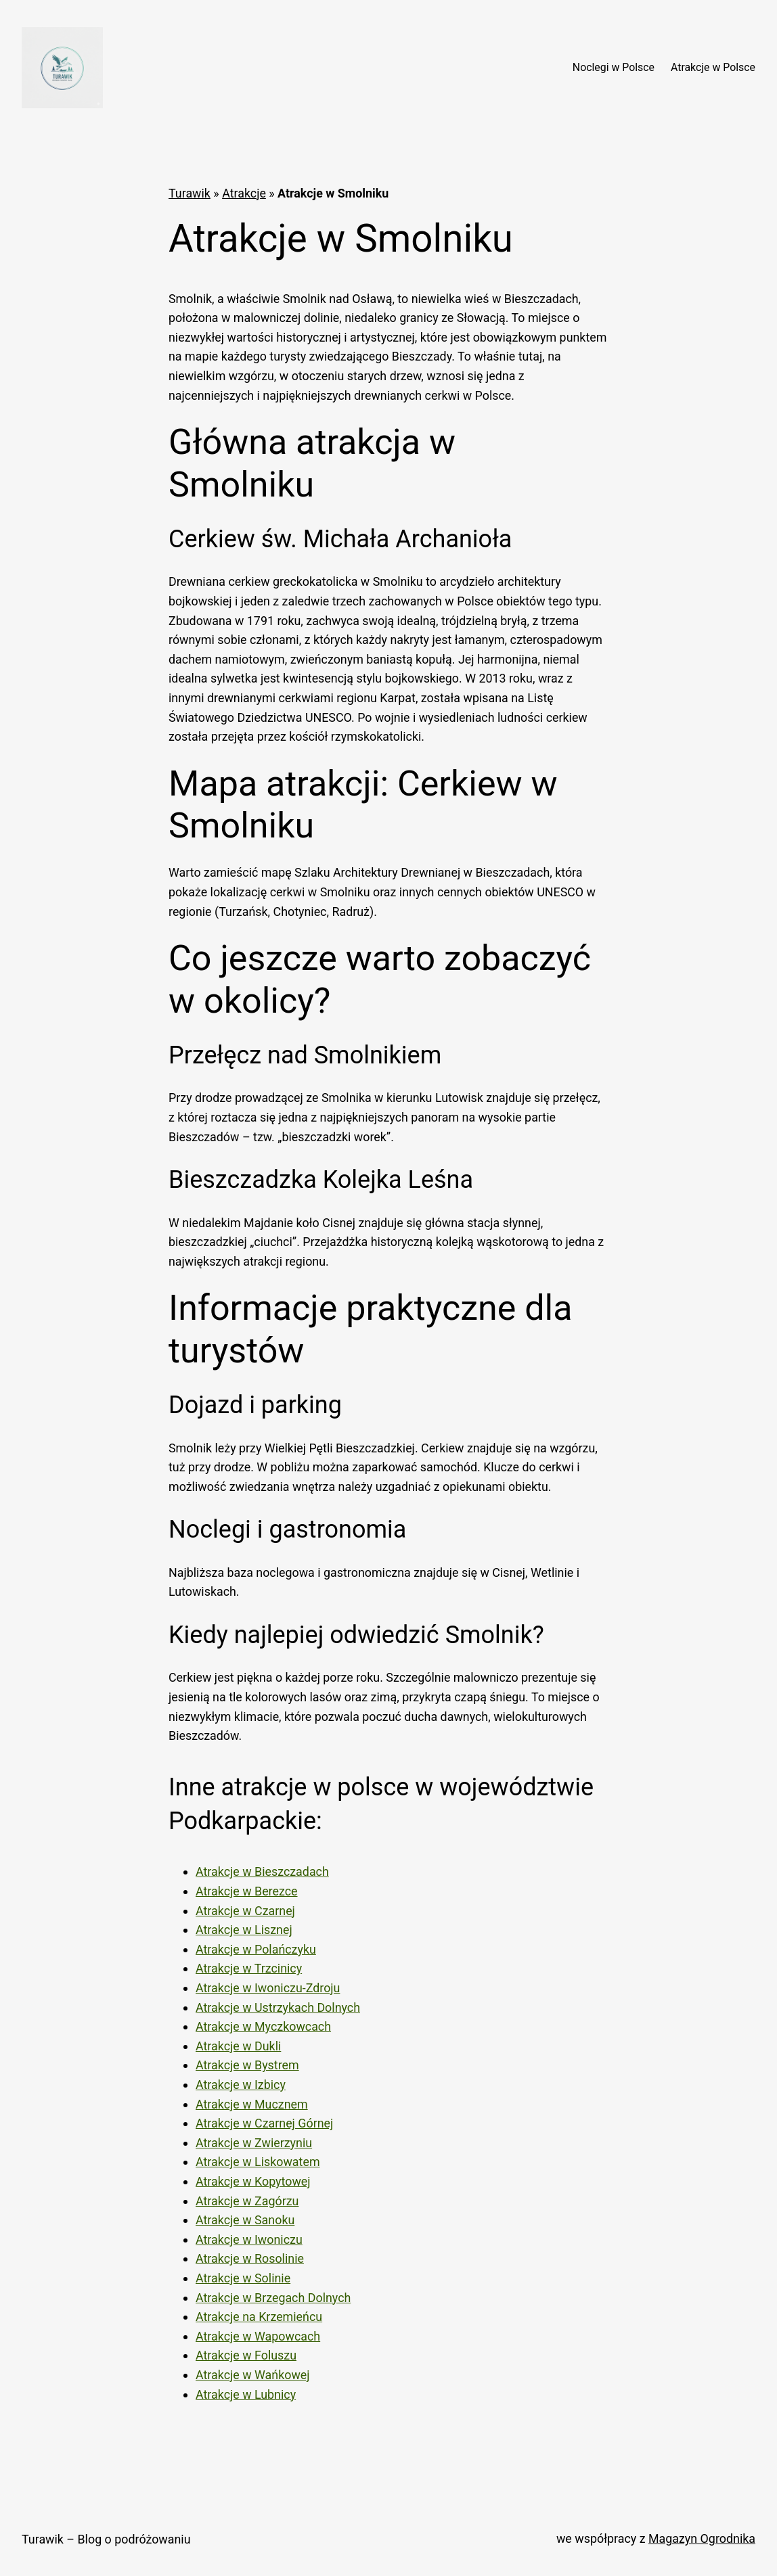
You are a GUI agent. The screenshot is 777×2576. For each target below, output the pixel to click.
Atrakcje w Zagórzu (247, 2201)
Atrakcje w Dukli (238, 2046)
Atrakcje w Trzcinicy (249, 1968)
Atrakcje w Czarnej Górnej (264, 2123)
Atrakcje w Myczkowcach (263, 2026)
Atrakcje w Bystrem (247, 2065)
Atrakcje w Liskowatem (258, 2162)
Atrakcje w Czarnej (245, 1911)
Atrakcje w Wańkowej (253, 2375)
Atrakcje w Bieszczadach (262, 1871)
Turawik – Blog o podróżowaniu (106, 2539)
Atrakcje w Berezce (247, 1891)
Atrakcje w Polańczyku (256, 1949)
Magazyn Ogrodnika (701, 2538)
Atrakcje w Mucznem (252, 2104)
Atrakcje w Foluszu (246, 2355)
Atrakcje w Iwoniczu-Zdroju (268, 1988)
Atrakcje (244, 193)
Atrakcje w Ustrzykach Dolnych (278, 2007)
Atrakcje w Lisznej (244, 1930)
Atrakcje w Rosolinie (250, 2258)
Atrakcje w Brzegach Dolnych (273, 2298)
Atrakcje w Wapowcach (258, 2336)
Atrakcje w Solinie (243, 2278)
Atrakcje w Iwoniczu (249, 2239)
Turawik (189, 193)
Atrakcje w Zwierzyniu (254, 2143)
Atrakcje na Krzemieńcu (259, 2316)
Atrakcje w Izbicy (241, 2084)
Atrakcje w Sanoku (245, 2220)
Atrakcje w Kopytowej (253, 2181)
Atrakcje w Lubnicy (246, 2394)
